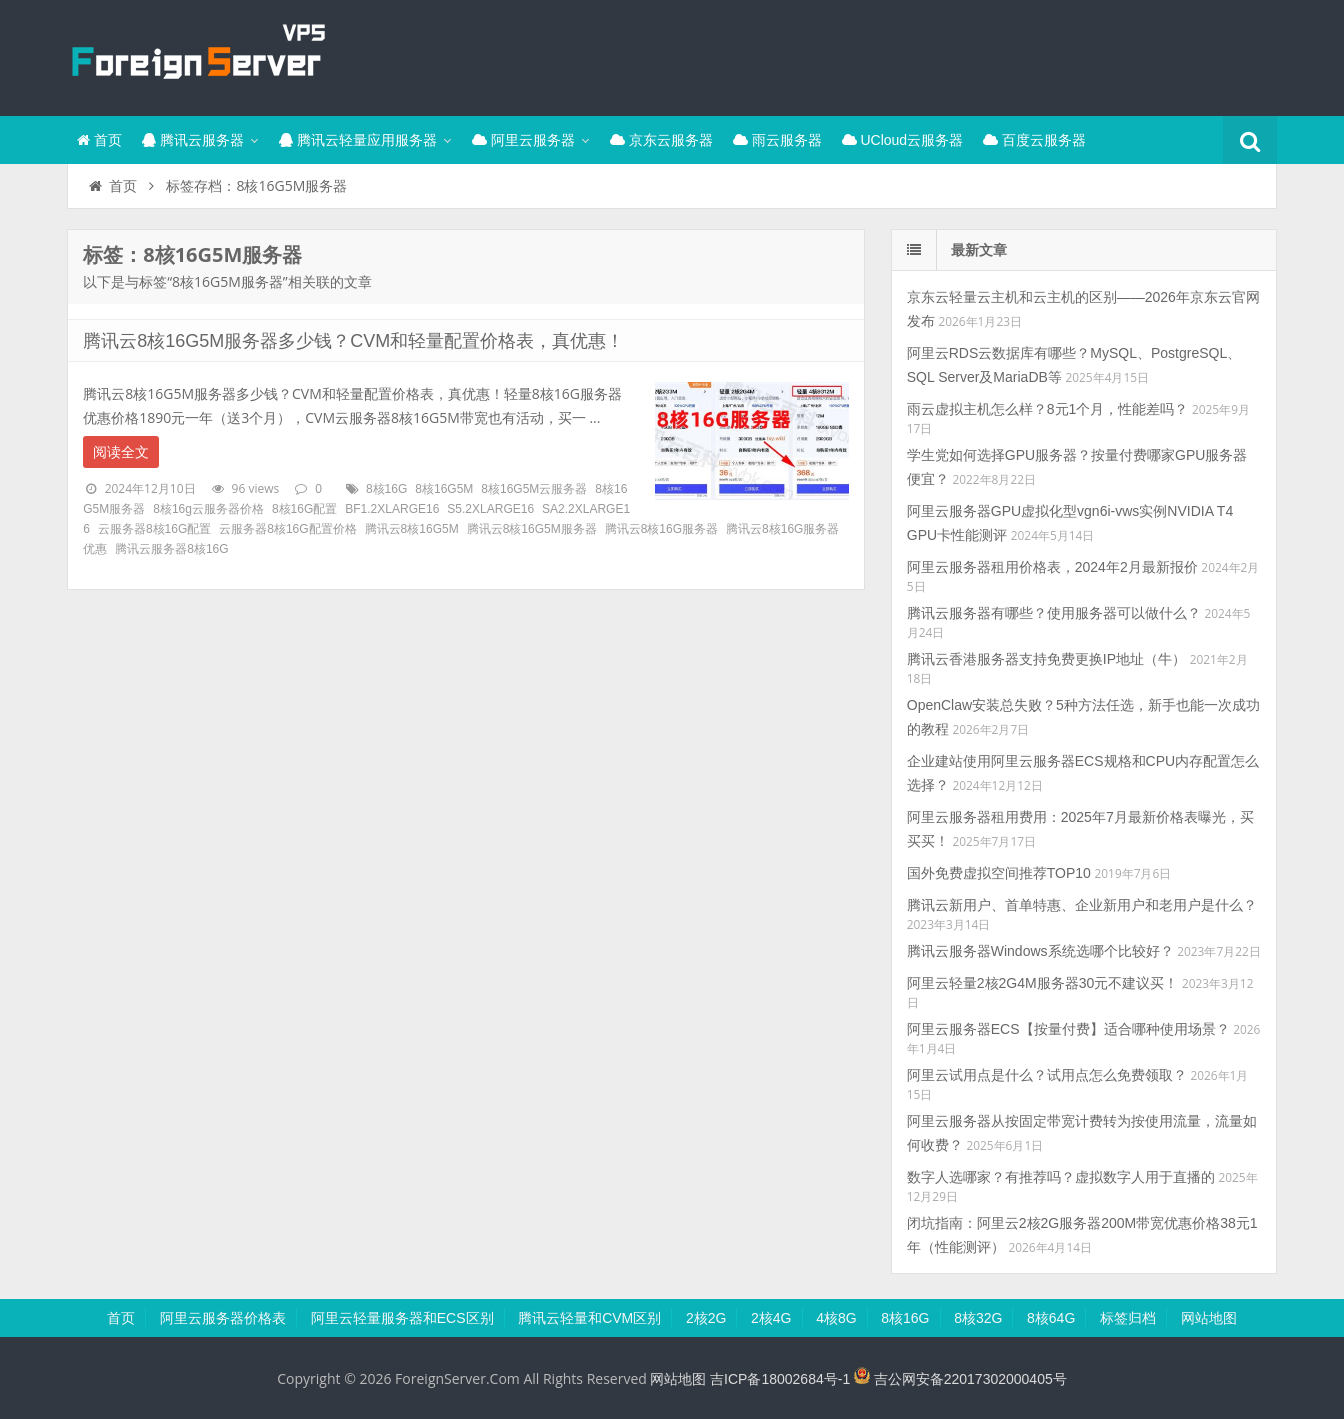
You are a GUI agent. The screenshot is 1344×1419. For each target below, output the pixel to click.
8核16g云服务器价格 (208, 509)
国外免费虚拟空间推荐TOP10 (999, 873)
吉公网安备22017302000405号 (960, 1379)
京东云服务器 (661, 140)
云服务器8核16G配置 (154, 529)
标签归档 (1128, 1318)
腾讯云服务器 (193, 140)
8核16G (386, 489)
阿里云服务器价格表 (223, 1318)
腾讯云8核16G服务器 (661, 529)
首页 (99, 140)
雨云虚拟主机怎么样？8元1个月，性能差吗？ (1048, 409)
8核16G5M (444, 489)
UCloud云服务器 (903, 140)
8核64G (1051, 1318)
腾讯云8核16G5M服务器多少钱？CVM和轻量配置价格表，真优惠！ (353, 341)
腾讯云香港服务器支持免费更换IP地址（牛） (1046, 659)
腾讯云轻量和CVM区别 (589, 1318)
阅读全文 (121, 452)
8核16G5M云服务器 (534, 489)
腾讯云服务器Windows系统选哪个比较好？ (1040, 951)
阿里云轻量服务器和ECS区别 (402, 1318)
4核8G (836, 1318)
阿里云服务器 (523, 140)
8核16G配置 (304, 509)
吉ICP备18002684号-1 (780, 1379)
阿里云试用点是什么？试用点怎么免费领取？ (1047, 1075)
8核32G (978, 1318)
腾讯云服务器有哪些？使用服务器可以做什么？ (1054, 613)
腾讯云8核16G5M (412, 529)
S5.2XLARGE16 (490, 509)
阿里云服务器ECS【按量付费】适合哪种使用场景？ (1068, 1029)
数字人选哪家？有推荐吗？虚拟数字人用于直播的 (1061, 1177)
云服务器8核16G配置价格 (287, 529)
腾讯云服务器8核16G (171, 549)
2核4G (771, 1318)
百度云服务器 (1034, 140)
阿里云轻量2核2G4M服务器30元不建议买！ (1042, 983)
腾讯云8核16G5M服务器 (532, 529)
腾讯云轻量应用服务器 (358, 140)
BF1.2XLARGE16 (392, 509)
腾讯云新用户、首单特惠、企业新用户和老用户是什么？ (1082, 905)
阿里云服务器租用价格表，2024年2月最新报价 (1052, 567)
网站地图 (1209, 1318)
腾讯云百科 (197, 55)
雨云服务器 (777, 140)
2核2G (706, 1318)
